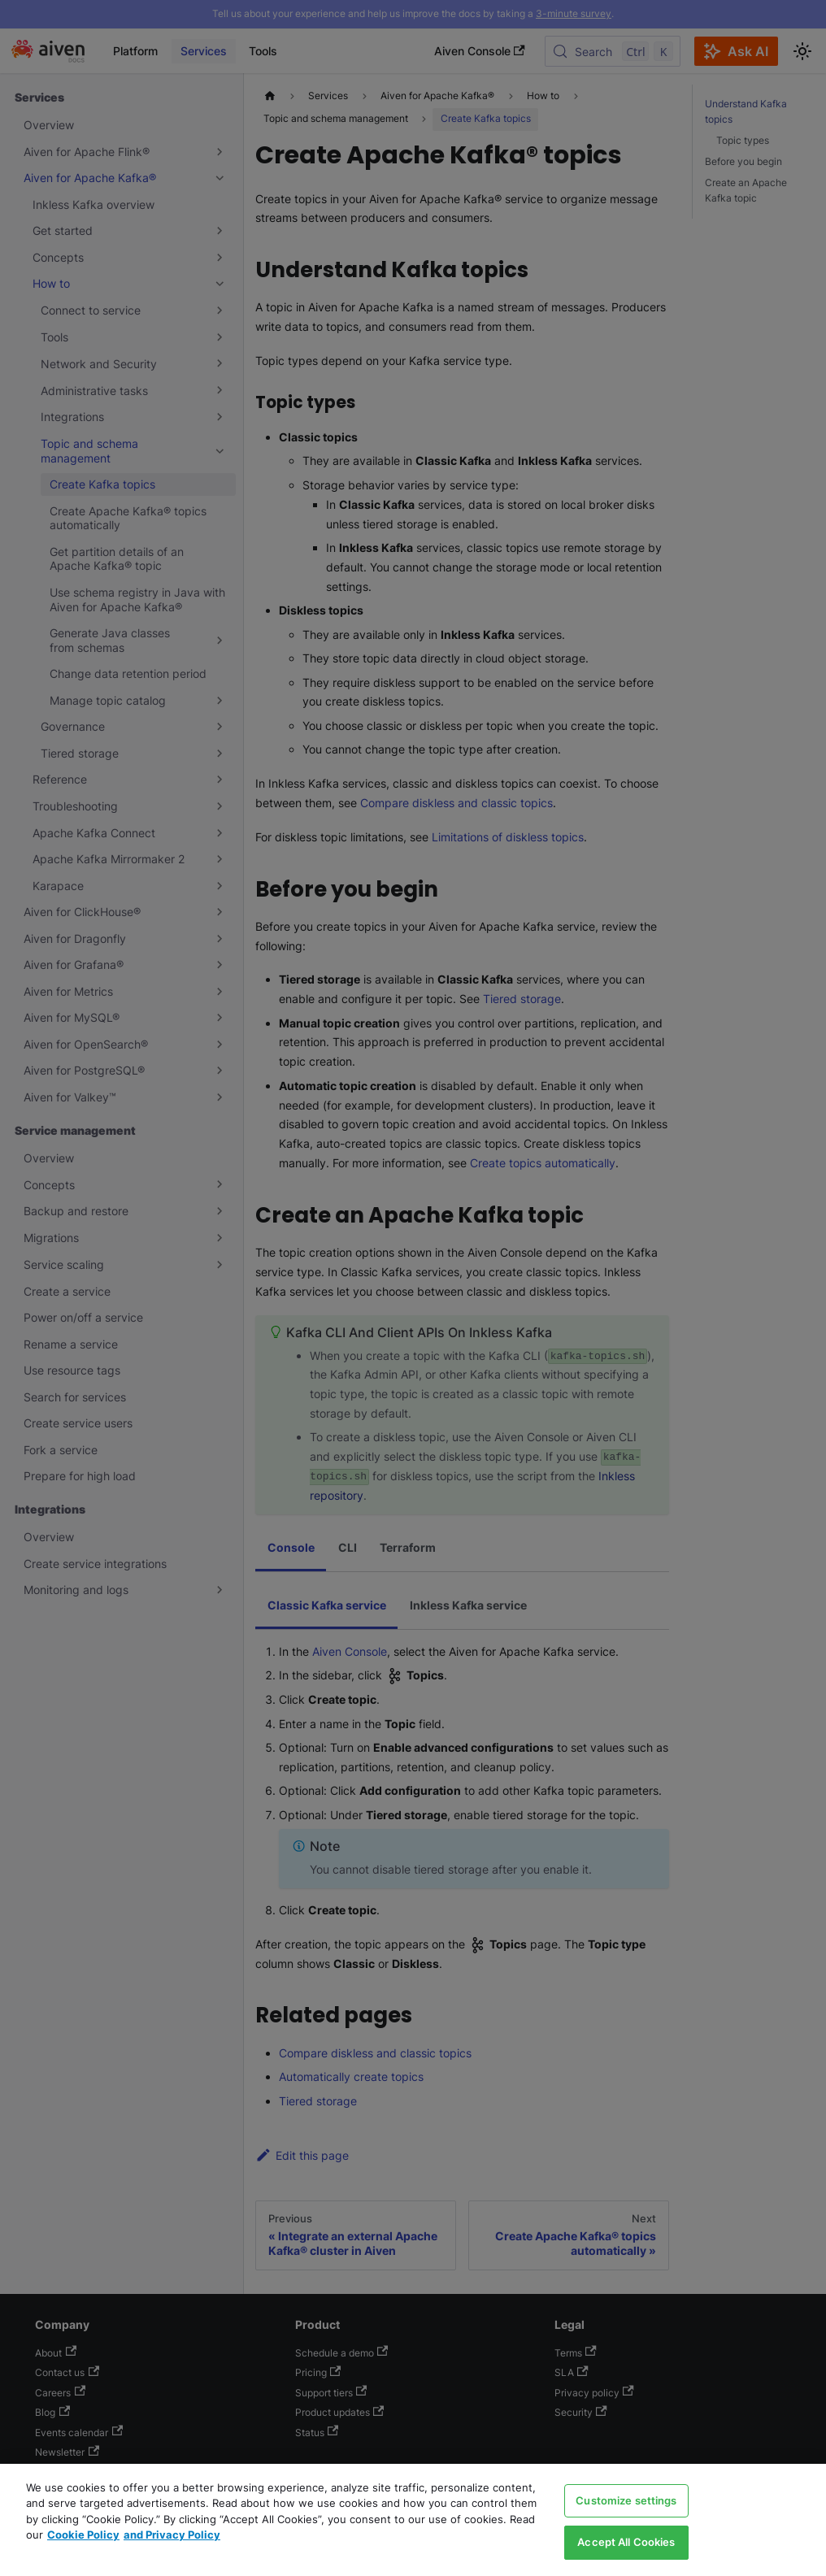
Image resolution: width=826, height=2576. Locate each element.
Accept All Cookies (626, 2541)
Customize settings (626, 2500)
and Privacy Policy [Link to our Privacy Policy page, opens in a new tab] (172, 2534)
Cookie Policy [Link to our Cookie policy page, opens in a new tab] (83, 2534)
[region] (413, 2520)
